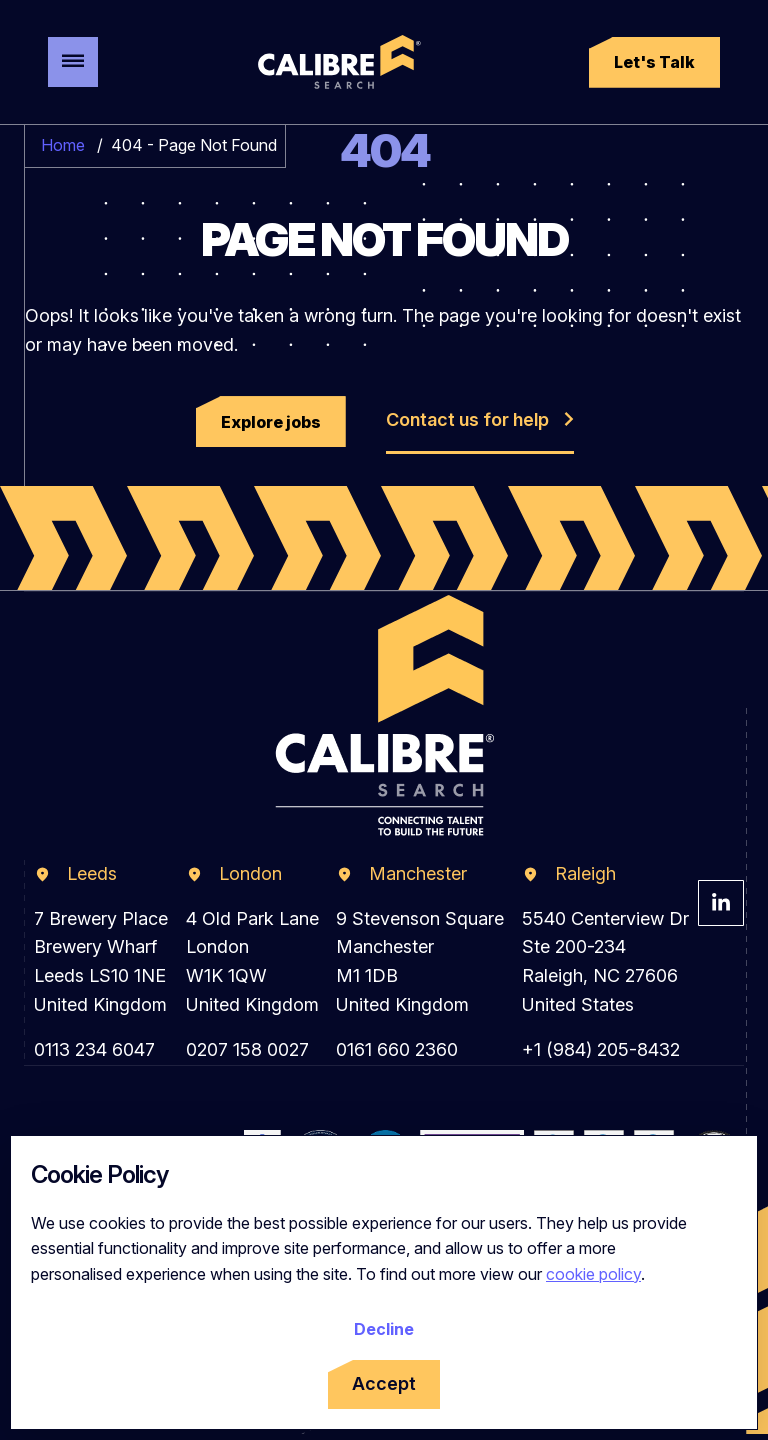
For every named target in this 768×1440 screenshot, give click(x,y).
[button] (654, 62)
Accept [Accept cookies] (384, 1383)
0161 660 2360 (397, 1049)
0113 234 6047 (94, 1049)
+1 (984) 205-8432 (601, 1049)
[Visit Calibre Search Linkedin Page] (721, 903)
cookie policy (593, 1274)
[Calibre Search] (336, 62)
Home (63, 145)
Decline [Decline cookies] (384, 1329)
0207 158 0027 (247, 1049)
